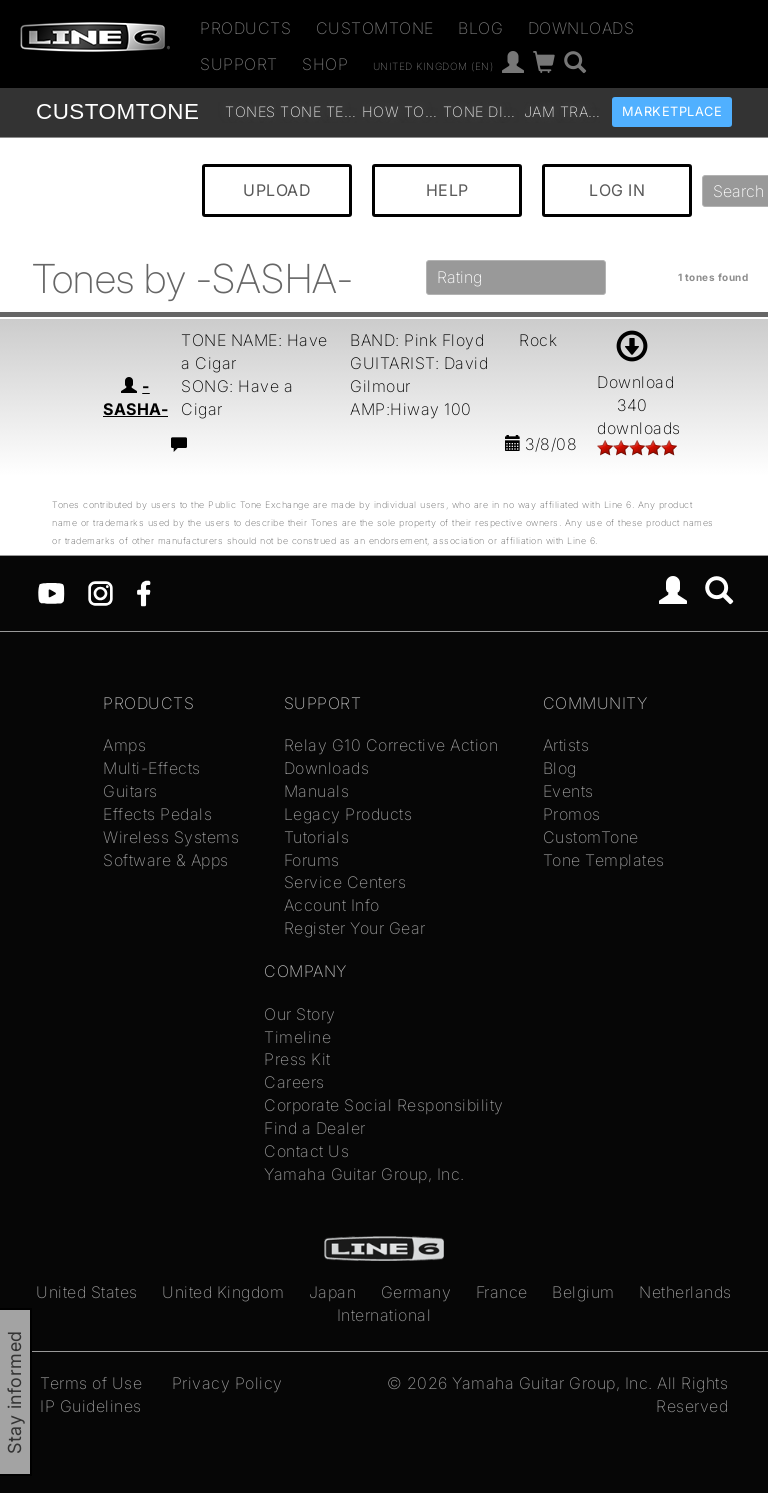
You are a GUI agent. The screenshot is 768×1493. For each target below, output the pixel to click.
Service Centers (345, 882)
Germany (416, 1292)
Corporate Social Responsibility (384, 1105)
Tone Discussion (481, 111)
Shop (325, 64)
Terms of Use (91, 1383)
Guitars (130, 791)
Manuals (317, 791)
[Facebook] (143, 591)
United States (87, 1292)
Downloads (581, 28)
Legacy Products (348, 814)
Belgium (583, 1292)
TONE (117, 111)
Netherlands (685, 1292)
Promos (572, 814)
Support (239, 64)
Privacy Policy (227, 1383)
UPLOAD (277, 190)
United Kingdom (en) (433, 65)
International (384, 1315)
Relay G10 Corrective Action (391, 745)
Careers (294, 1082)
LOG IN (617, 190)
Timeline (297, 1037)
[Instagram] (100, 591)
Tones (250, 111)
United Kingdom (223, 1292)
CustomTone (375, 28)
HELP (447, 190)
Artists (566, 745)
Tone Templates (318, 111)
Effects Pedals (157, 814)
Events (568, 791)
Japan (333, 1292)
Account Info (332, 905)
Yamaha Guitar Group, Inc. (364, 1174)
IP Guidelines (91, 1406)
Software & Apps (166, 860)
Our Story (300, 1014)
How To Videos (400, 111)
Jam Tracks (562, 111)
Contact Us (306, 1151)
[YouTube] (51, 591)
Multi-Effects (152, 768)
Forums (312, 860)
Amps (124, 745)
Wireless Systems (171, 837)
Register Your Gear (355, 928)
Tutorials (317, 837)
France (502, 1292)
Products (245, 28)
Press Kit (297, 1059)
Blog (480, 28)
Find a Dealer (315, 1128)
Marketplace (672, 111)
